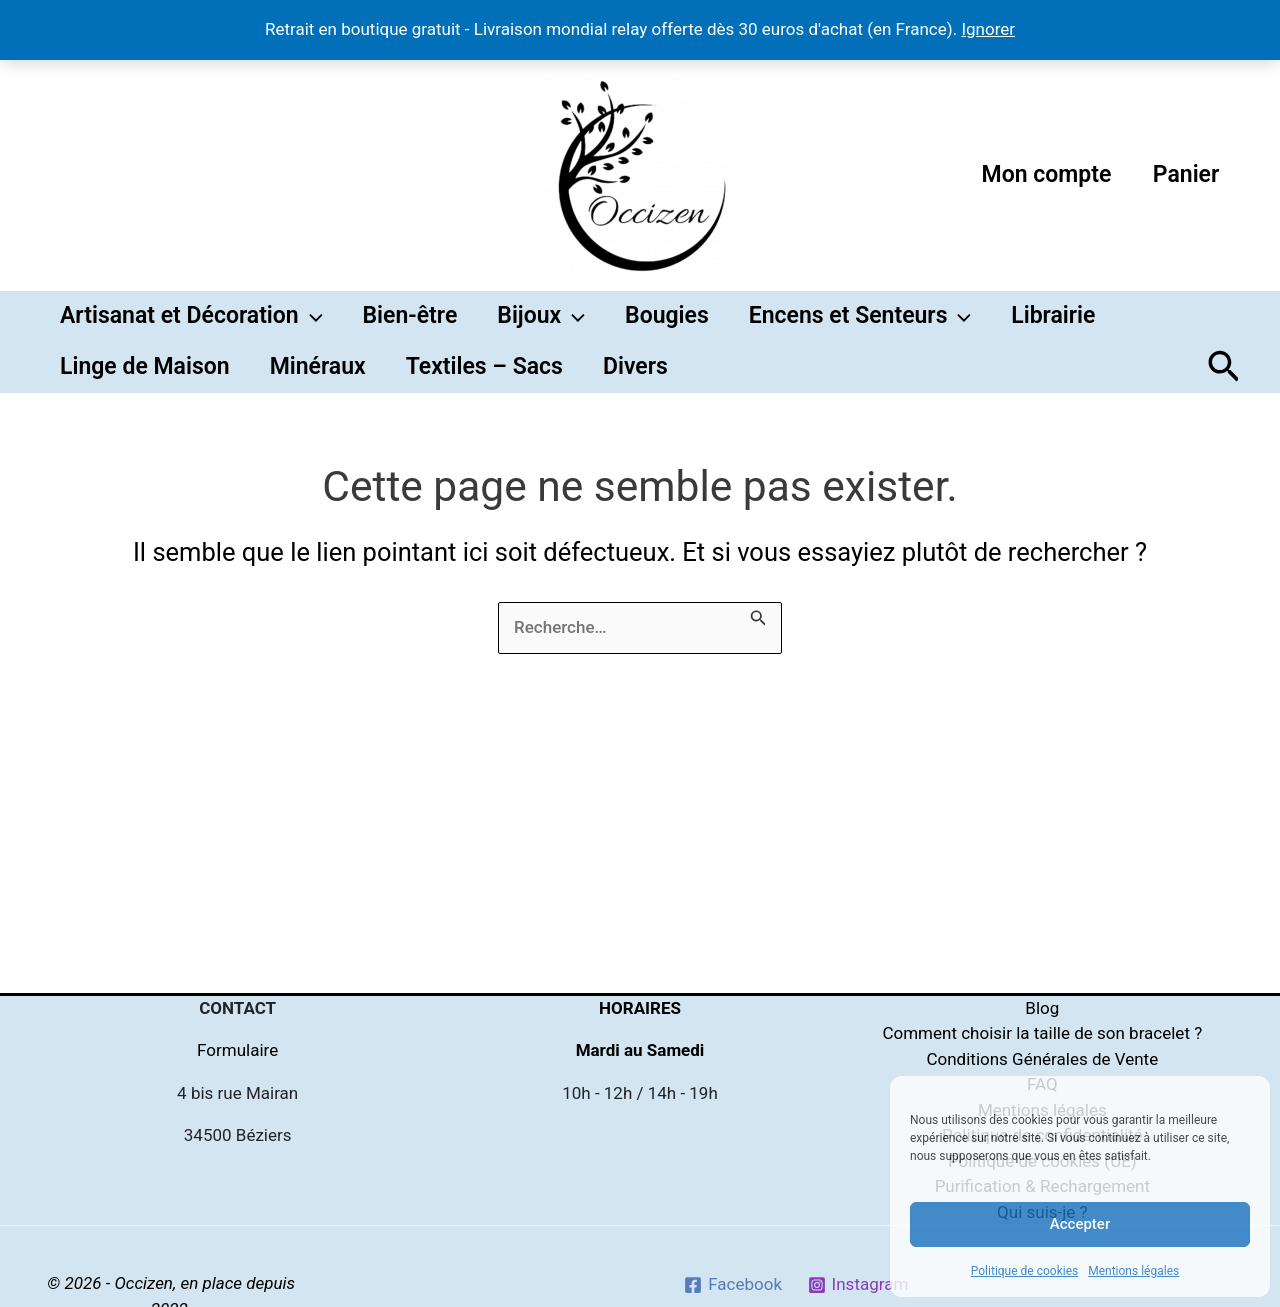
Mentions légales (1133, 1271)
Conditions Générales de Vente (1042, 1059)
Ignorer (988, 29)
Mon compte (1040, 174)
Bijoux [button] (541, 324)
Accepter (1080, 1224)
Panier (1184, 174)
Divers (635, 389)
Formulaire (237, 1050)
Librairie (1053, 323)
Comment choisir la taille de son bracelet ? (1042, 1033)
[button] (311, 324)
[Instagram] (858, 1285)
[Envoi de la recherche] (758, 645)
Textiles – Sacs (484, 389)
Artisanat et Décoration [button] (191, 324)
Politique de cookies (1024, 1271)
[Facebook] (732, 1285)
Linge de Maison (145, 389)
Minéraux (318, 389)
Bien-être (410, 323)
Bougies (667, 323)
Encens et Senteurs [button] (860, 324)
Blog (1042, 1008)
